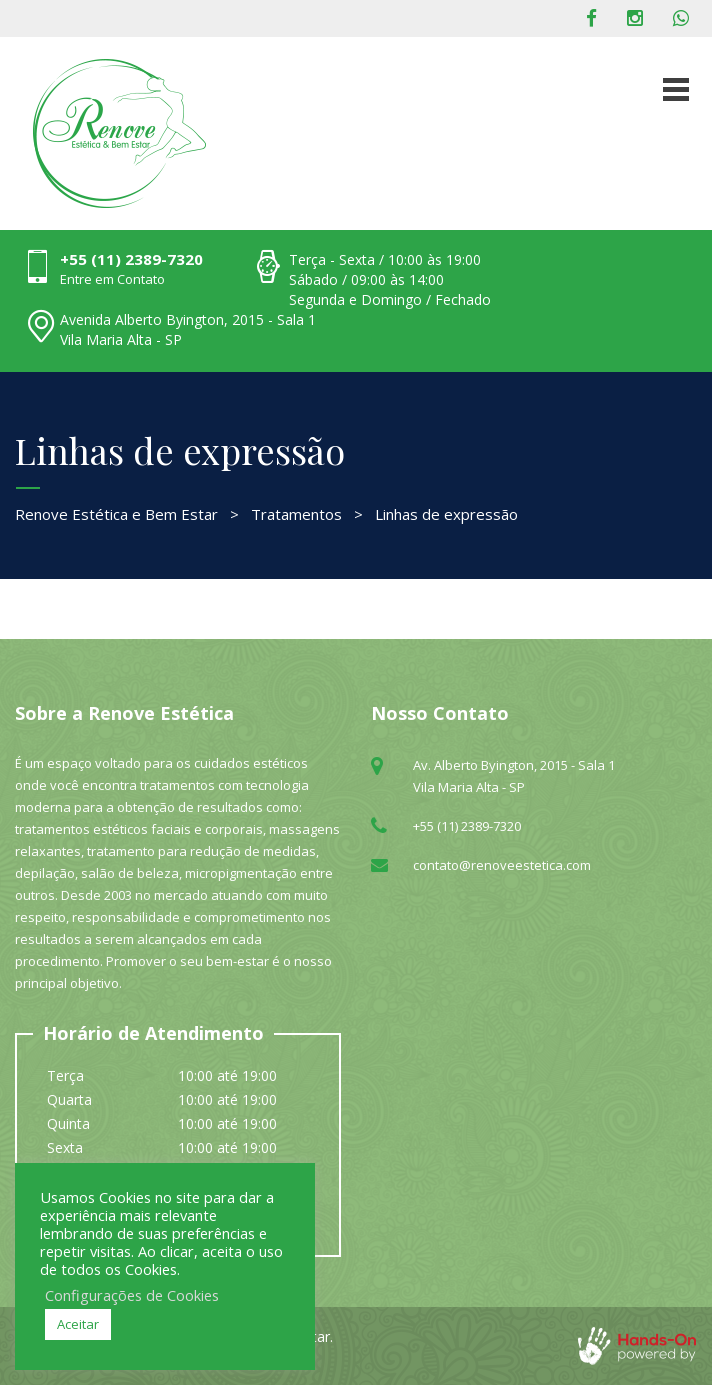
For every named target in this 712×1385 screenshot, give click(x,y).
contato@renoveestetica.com (502, 865)
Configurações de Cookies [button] (132, 1295)
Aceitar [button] (78, 1324)
